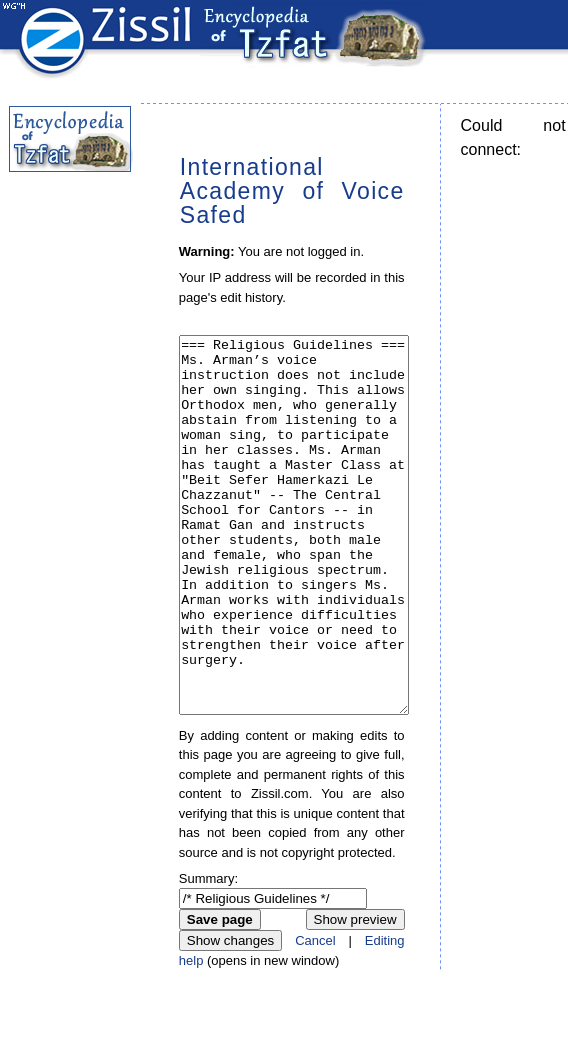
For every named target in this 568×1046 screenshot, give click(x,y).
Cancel (315, 1015)
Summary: (208, 953)
